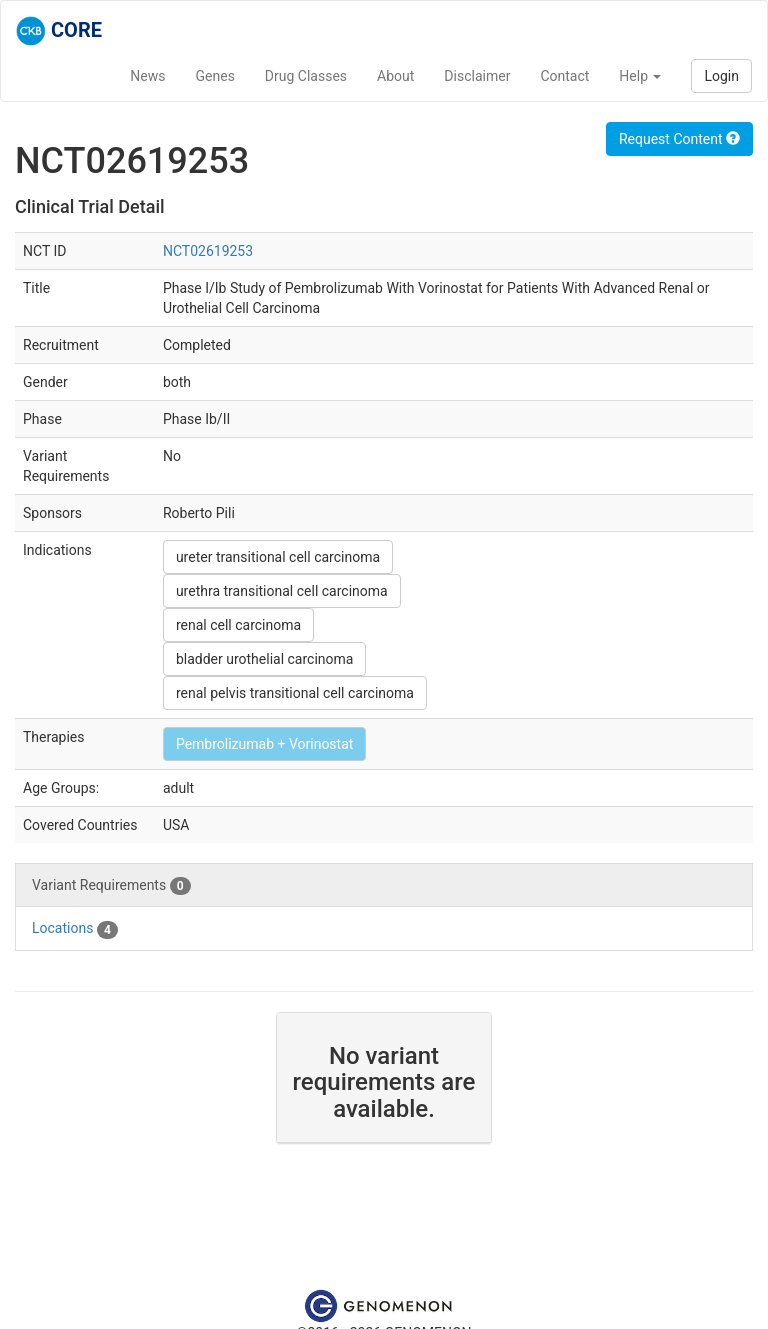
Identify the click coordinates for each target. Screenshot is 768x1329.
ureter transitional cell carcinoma (278, 557)
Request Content (679, 139)
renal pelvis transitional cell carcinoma (295, 693)
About (395, 76)
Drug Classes (306, 76)
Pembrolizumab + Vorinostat (264, 744)
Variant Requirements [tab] (111, 886)
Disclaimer (477, 76)
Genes (215, 76)
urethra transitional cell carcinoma (282, 591)
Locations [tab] (75, 929)
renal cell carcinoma (238, 625)
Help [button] (640, 76)
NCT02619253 (208, 251)
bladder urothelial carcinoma (265, 659)
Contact (564, 76)
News (147, 76)
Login (721, 76)
